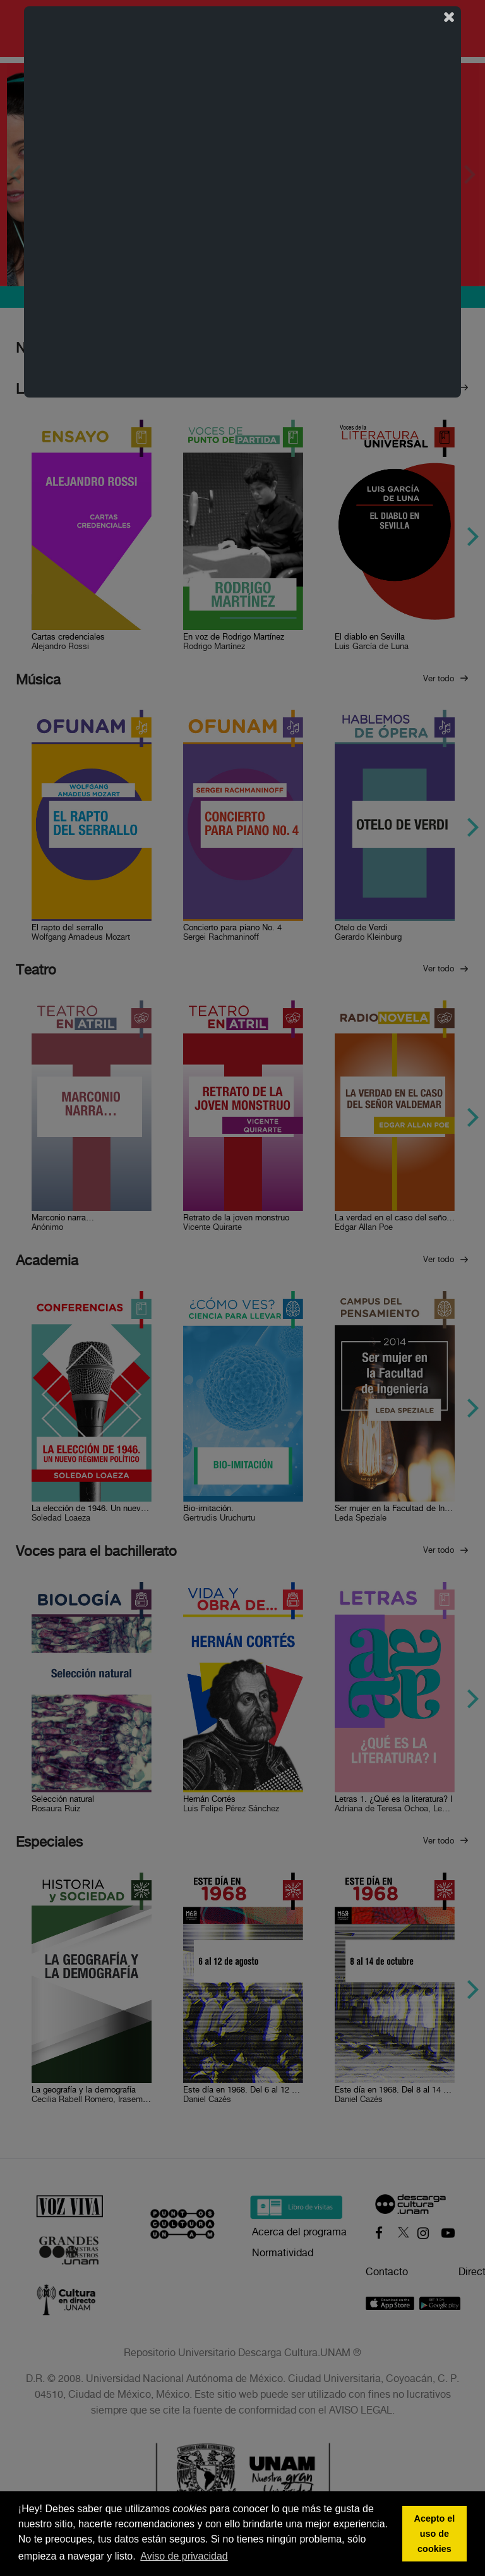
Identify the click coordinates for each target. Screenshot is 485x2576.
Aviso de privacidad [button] (183, 2556)
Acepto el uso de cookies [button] (434, 2533)
